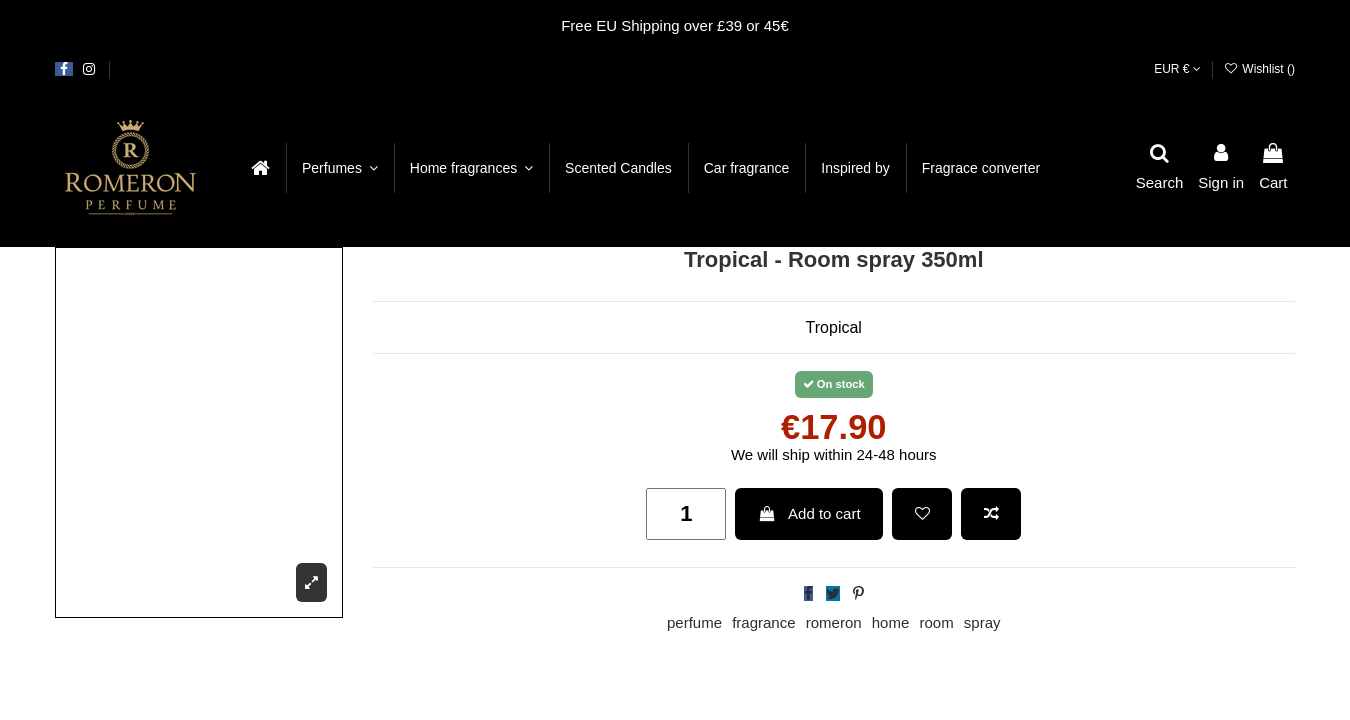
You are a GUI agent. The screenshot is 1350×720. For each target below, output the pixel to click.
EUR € (1177, 69)
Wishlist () (1259, 69)
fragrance (763, 622)
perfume (694, 622)
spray (982, 622)
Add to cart (809, 513)
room (936, 622)
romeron (834, 622)
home (891, 622)
